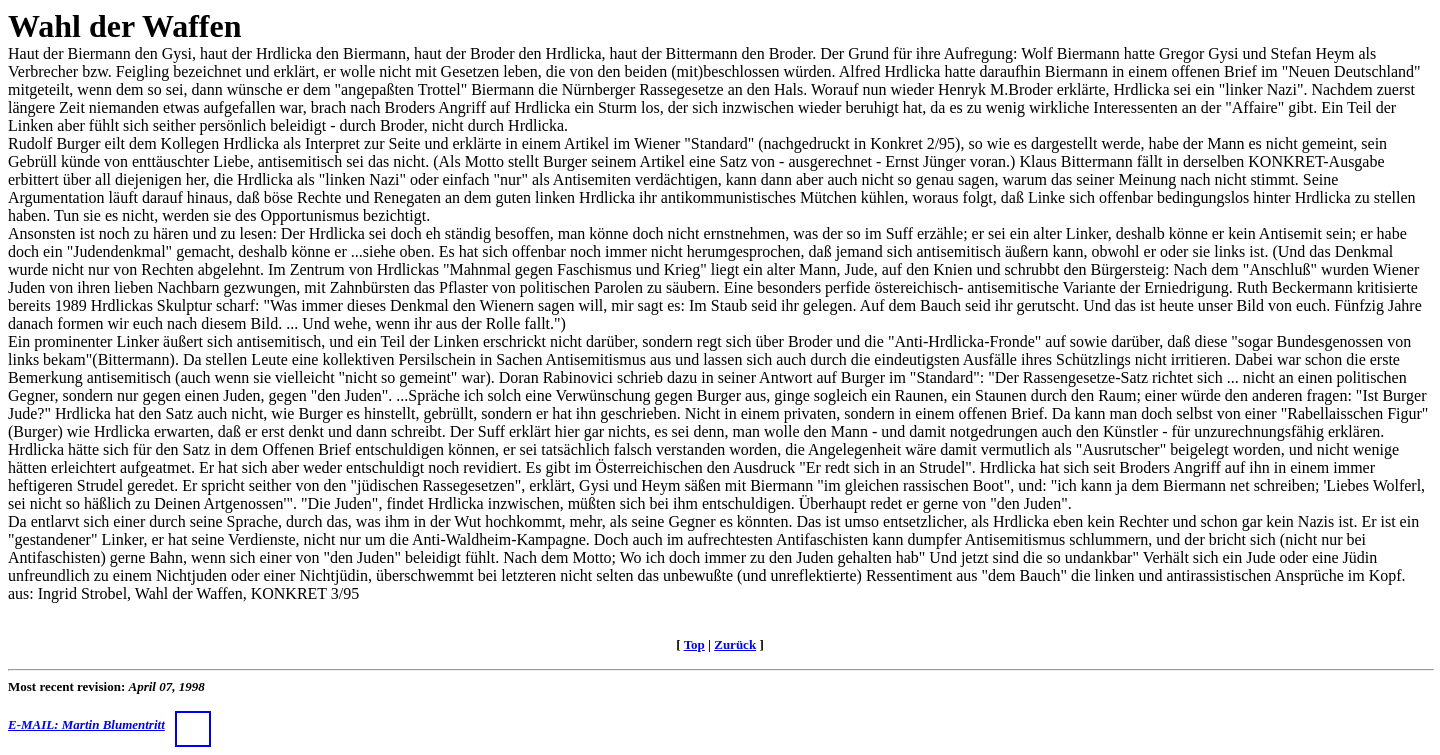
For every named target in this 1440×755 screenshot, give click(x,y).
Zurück (735, 644)
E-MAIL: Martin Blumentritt (109, 724)
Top (694, 644)
